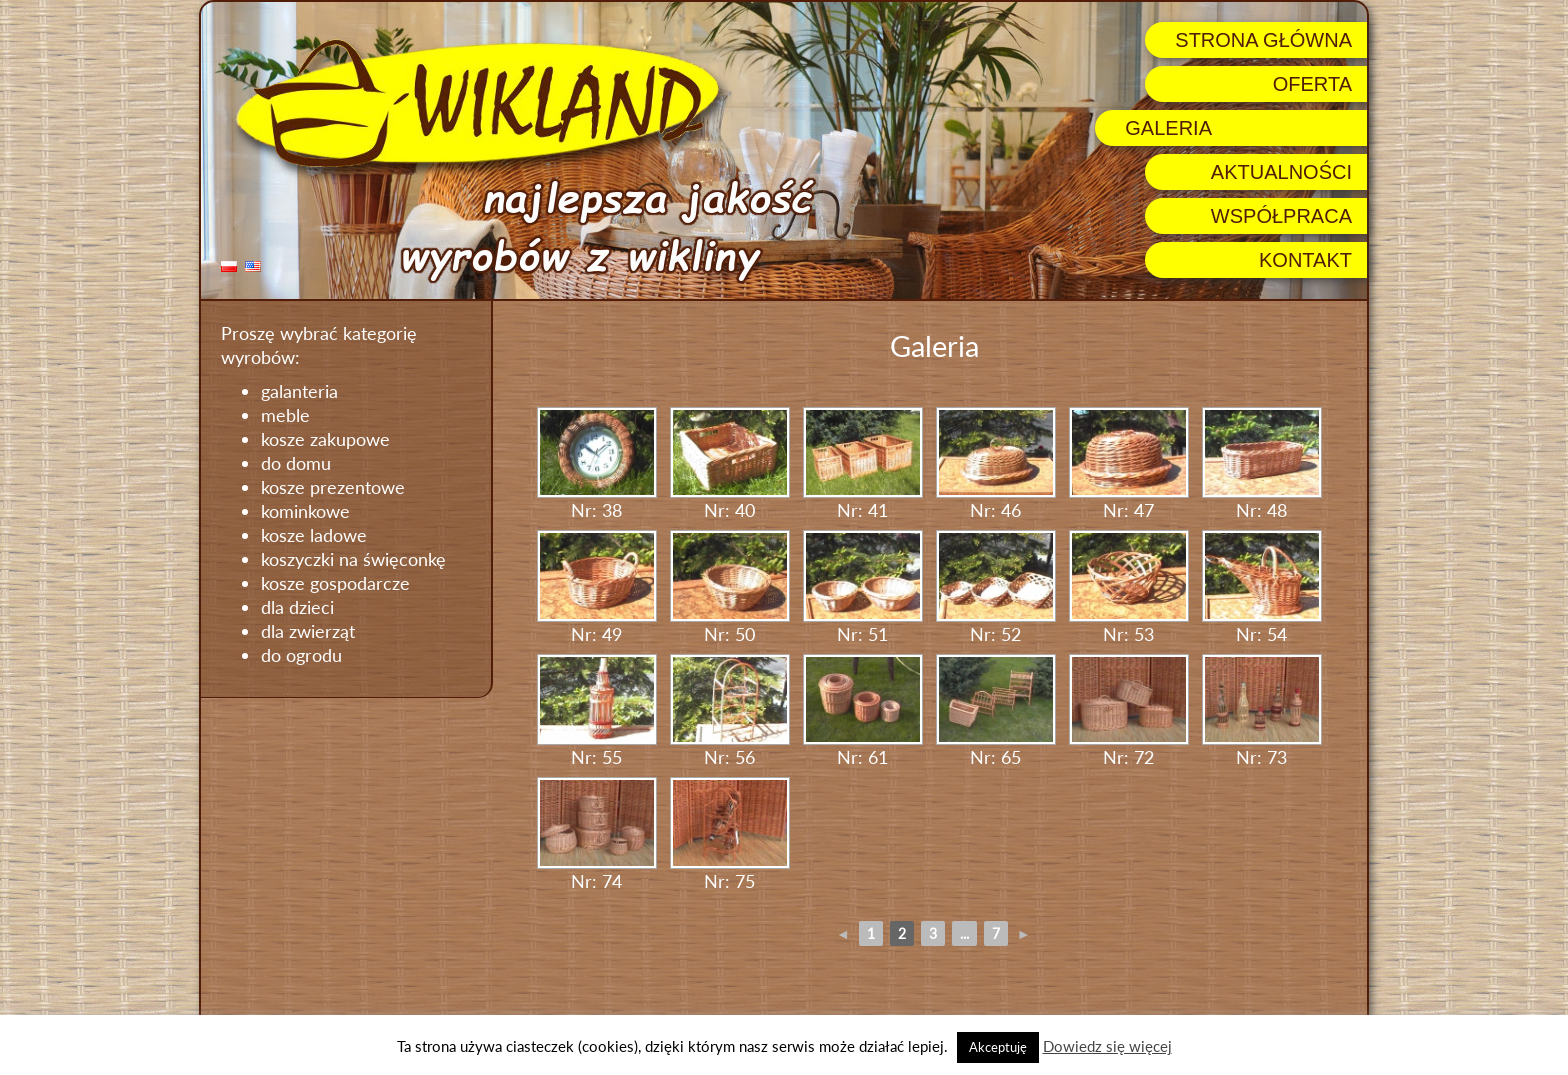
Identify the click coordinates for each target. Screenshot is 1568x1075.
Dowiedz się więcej (1107, 1046)
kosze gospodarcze (335, 583)
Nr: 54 (1262, 587)
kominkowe (305, 511)
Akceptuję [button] (998, 1047)
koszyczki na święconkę (353, 559)
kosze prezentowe (333, 487)
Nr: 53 (1129, 587)
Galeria (1168, 128)
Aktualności (1281, 172)
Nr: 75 (730, 834)
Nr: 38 (597, 464)
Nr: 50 (730, 587)
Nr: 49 (597, 587)
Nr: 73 (1262, 711)
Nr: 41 (863, 464)
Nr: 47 (1129, 464)
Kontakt (1305, 260)
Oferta (1312, 84)
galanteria (299, 391)
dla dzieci (297, 607)
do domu (296, 463)
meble (285, 415)
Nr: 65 (996, 711)
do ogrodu (301, 655)
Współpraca (1281, 216)
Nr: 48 (1262, 464)
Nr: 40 (730, 464)
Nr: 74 (597, 834)
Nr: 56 (730, 711)
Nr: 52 (996, 587)
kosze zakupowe (325, 439)
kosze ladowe (314, 535)
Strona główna (1263, 40)
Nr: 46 (996, 464)
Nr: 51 (863, 587)
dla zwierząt (308, 631)
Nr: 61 (863, 711)
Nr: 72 (1129, 711)
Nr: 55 (597, 711)
